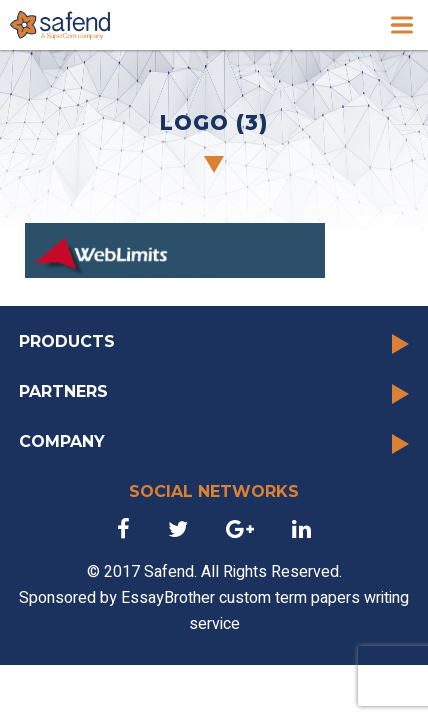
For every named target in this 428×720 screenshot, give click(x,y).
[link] (60, 25)
